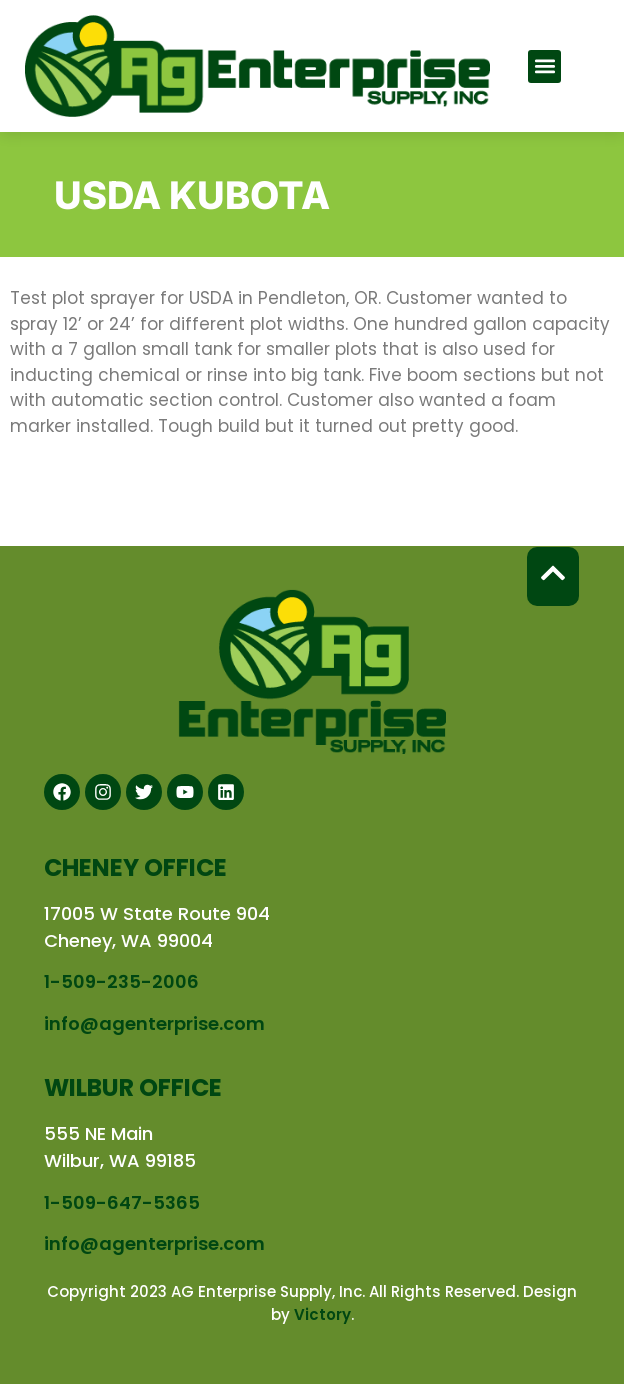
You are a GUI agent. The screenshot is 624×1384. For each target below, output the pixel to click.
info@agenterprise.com (154, 1023)
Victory (322, 1314)
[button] (544, 66)
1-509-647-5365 (122, 1202)
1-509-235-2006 (121, 981)
